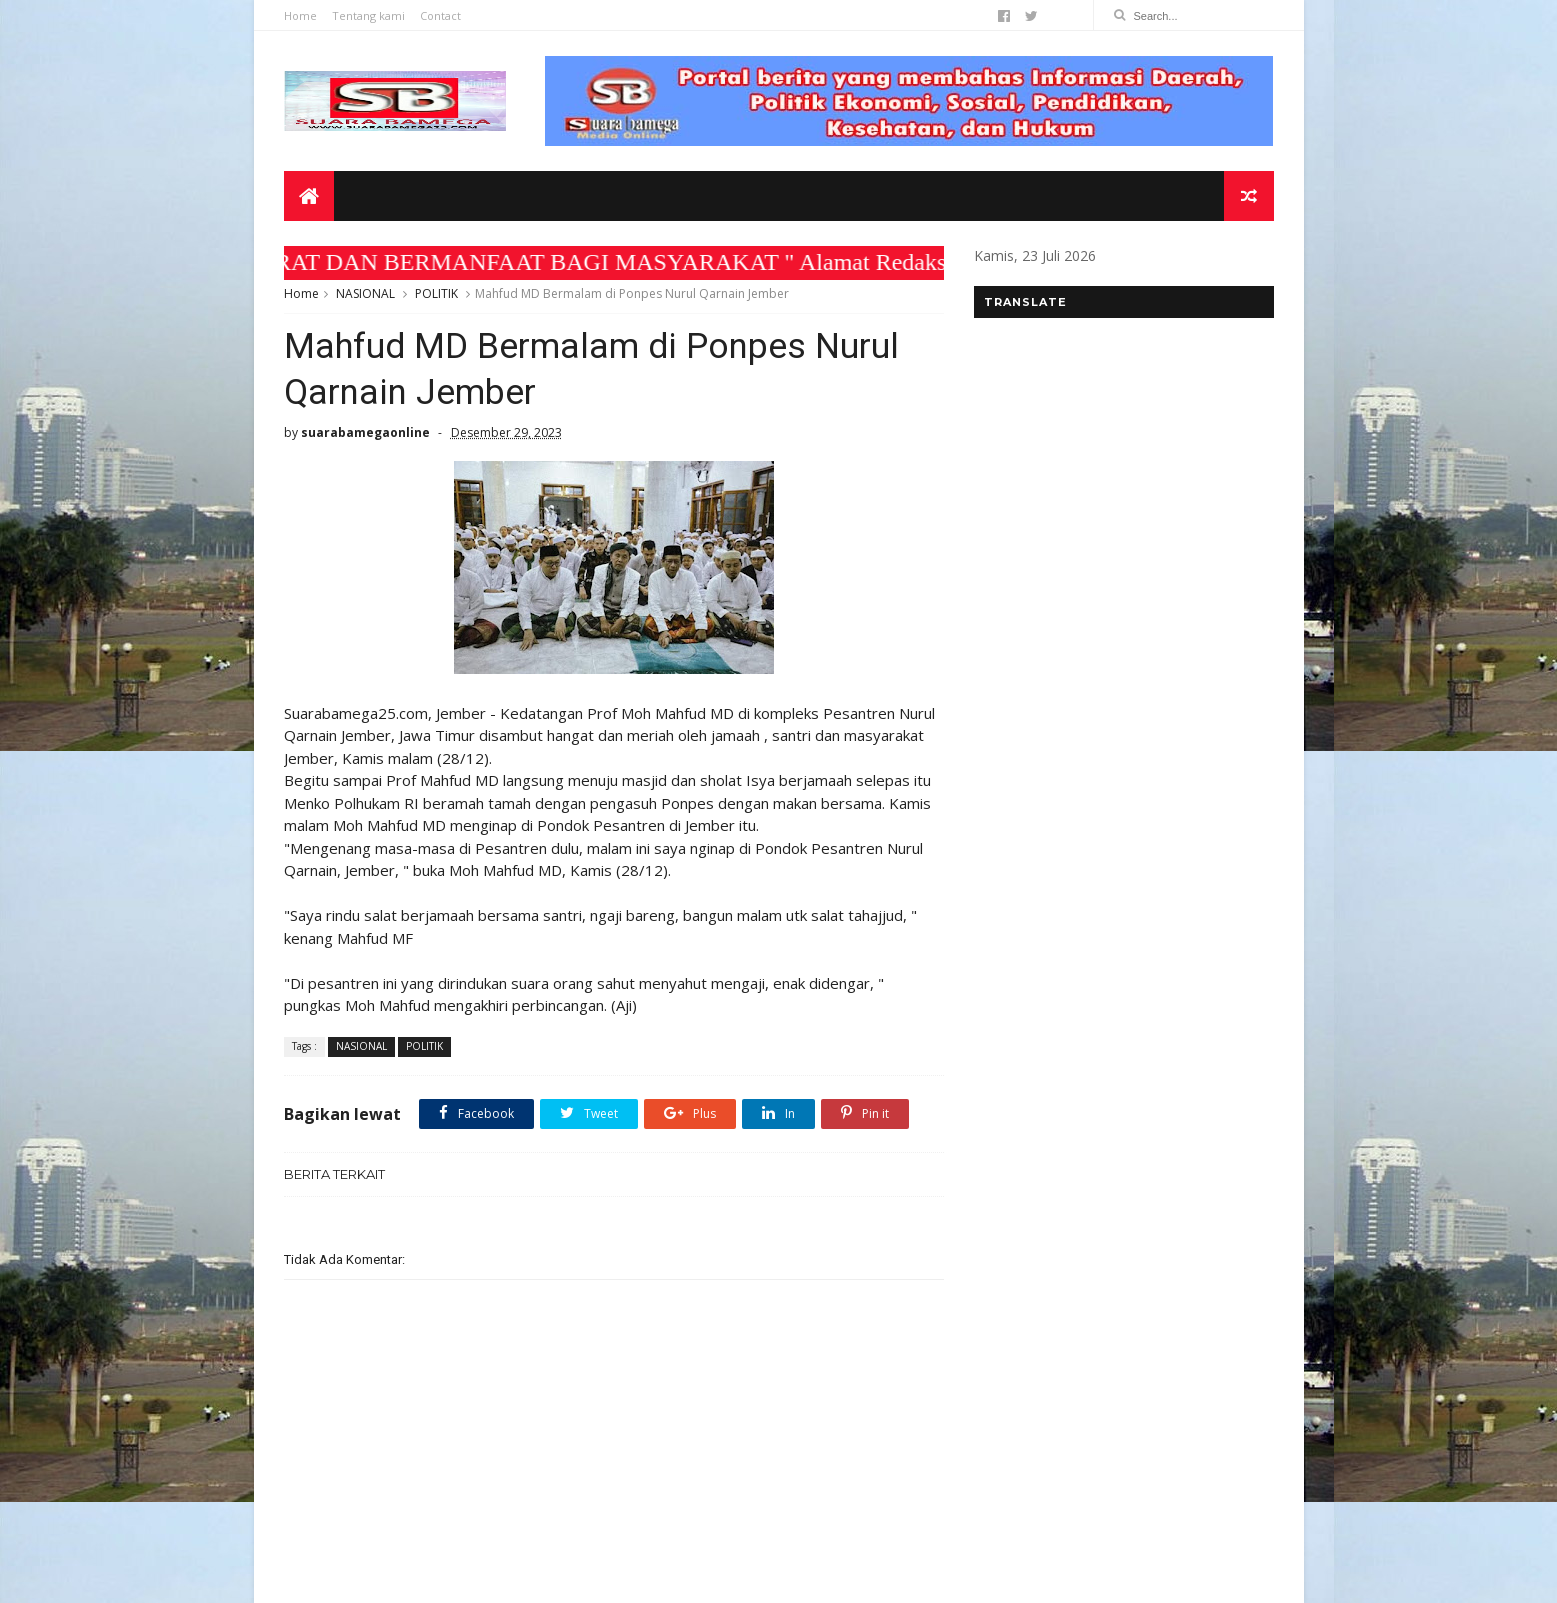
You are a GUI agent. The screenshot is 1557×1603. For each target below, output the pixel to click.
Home (300, 15)
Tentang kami (368, 15)
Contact (440, 15)
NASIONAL (365, 293)
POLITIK (436, 293)
